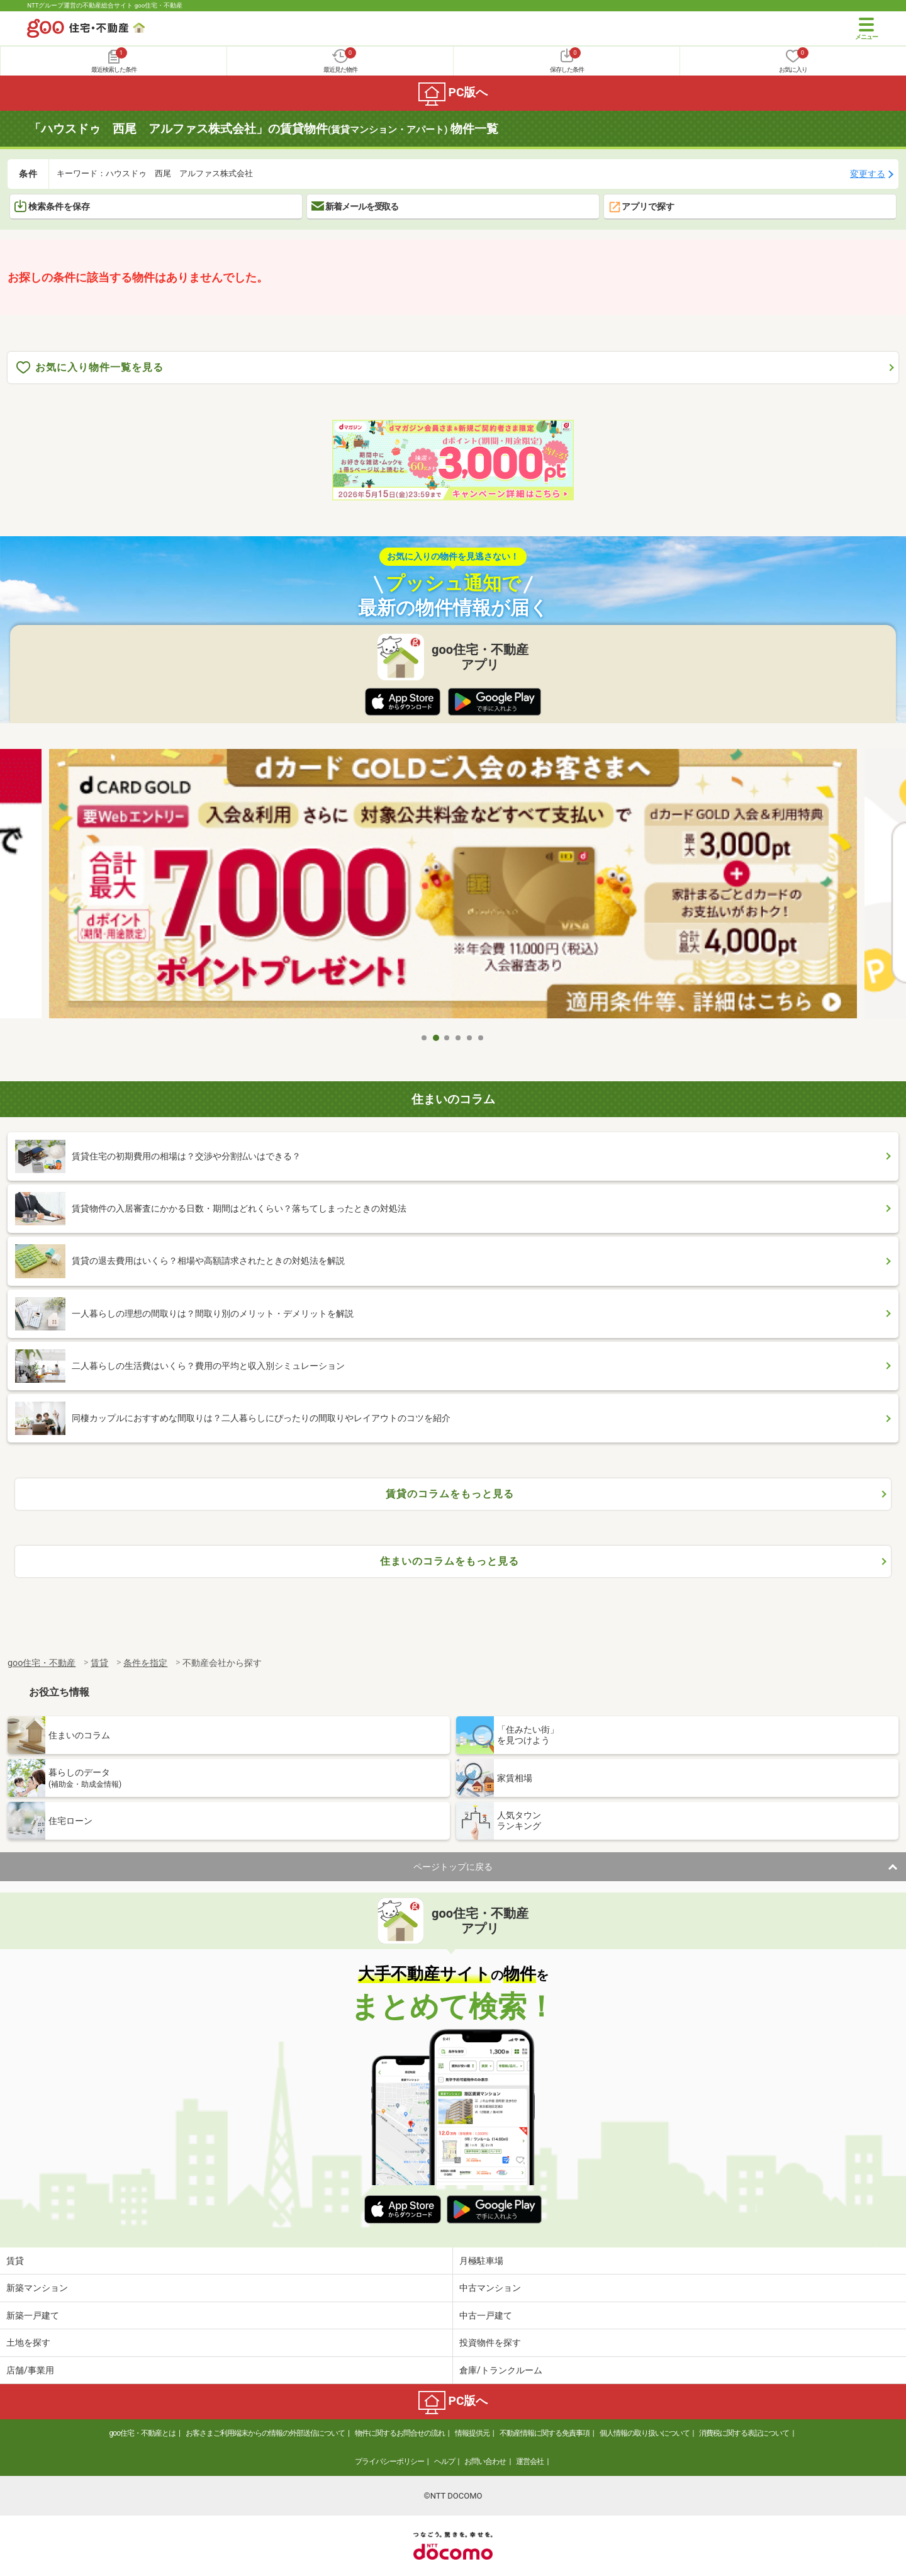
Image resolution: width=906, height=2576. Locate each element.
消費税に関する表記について (744, 2433)
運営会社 (530, 2461)
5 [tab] (470, 1038)
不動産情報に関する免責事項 (545, 2433)
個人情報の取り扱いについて (645, 2433)
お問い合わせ (485, 2461)
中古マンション (490, 2288)
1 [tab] (425, 1038)
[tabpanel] (453, 887)
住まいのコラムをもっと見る (449, 1561)
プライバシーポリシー (389, 2461)
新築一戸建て (32, 2315)
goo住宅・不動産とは (142, 2433)
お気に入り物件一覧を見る (90, 367)
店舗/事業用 (30, 2370)
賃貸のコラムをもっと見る (450, 1494)
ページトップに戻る (453, 1867)
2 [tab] (436, 1038)
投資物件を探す (490, 2342)
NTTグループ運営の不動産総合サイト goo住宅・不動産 (104, 5)
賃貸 (15, 2261)
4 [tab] (459, 1038)
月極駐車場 (481, 2261)
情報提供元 (472, 2433)
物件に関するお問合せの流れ (400, 2433)
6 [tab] (481, 1038)
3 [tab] (447, 1038)
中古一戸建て (485, 2315)
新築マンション (37, 2288)
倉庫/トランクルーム (500, 2370)
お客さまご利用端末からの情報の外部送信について (265, 2433)
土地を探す (28, 2342)
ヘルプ (444, 2461)
